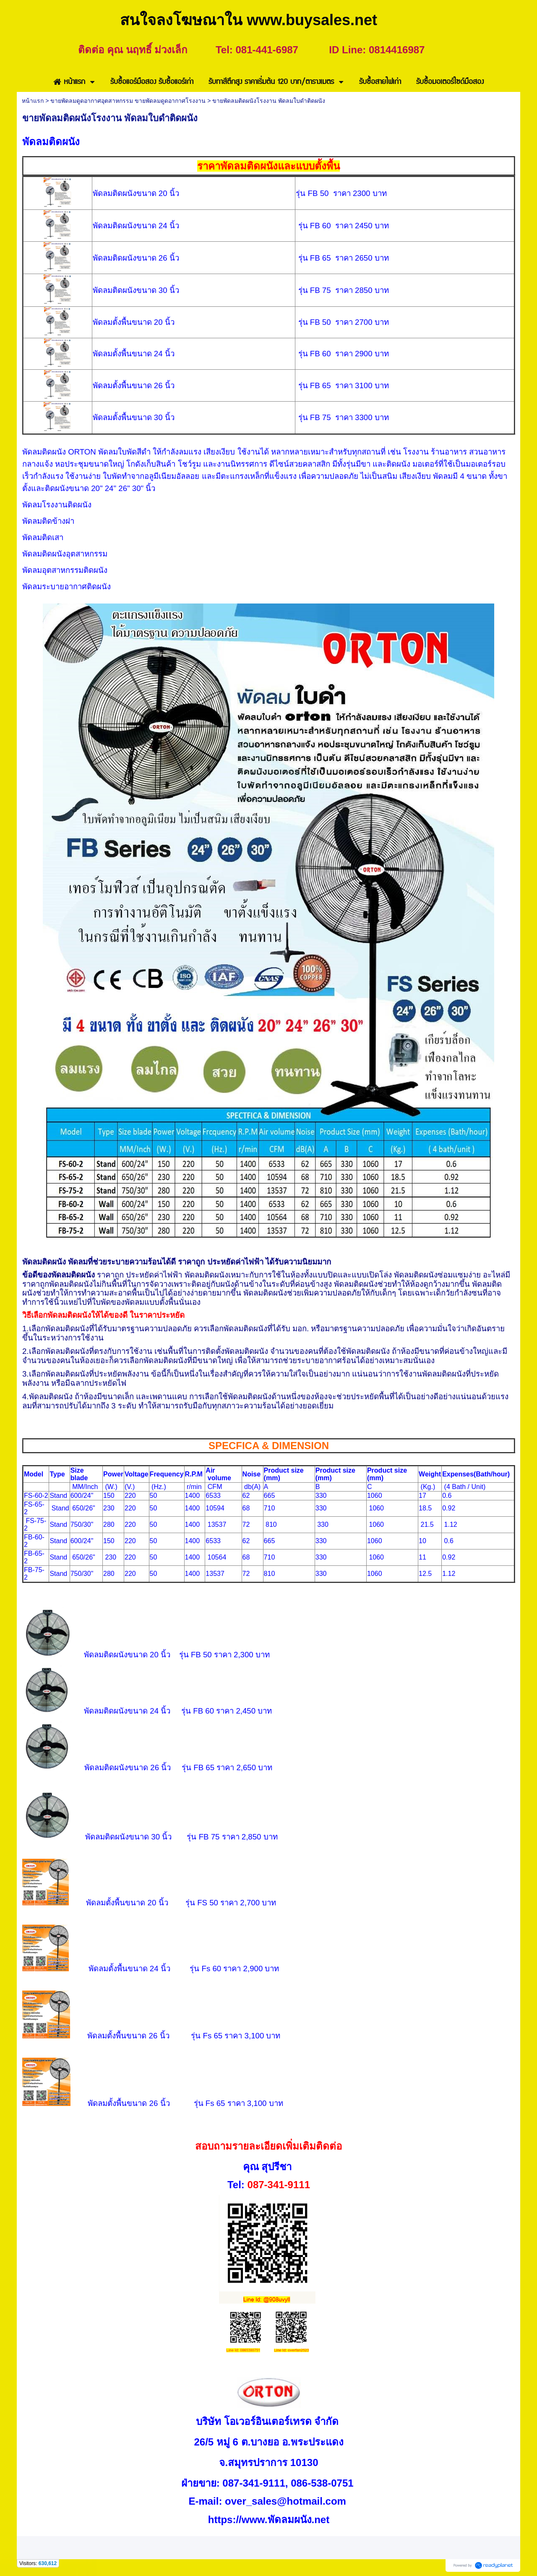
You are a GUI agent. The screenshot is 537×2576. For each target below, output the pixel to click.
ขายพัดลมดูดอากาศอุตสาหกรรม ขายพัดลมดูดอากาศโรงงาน (128, 100)
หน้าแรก (33, 100)
